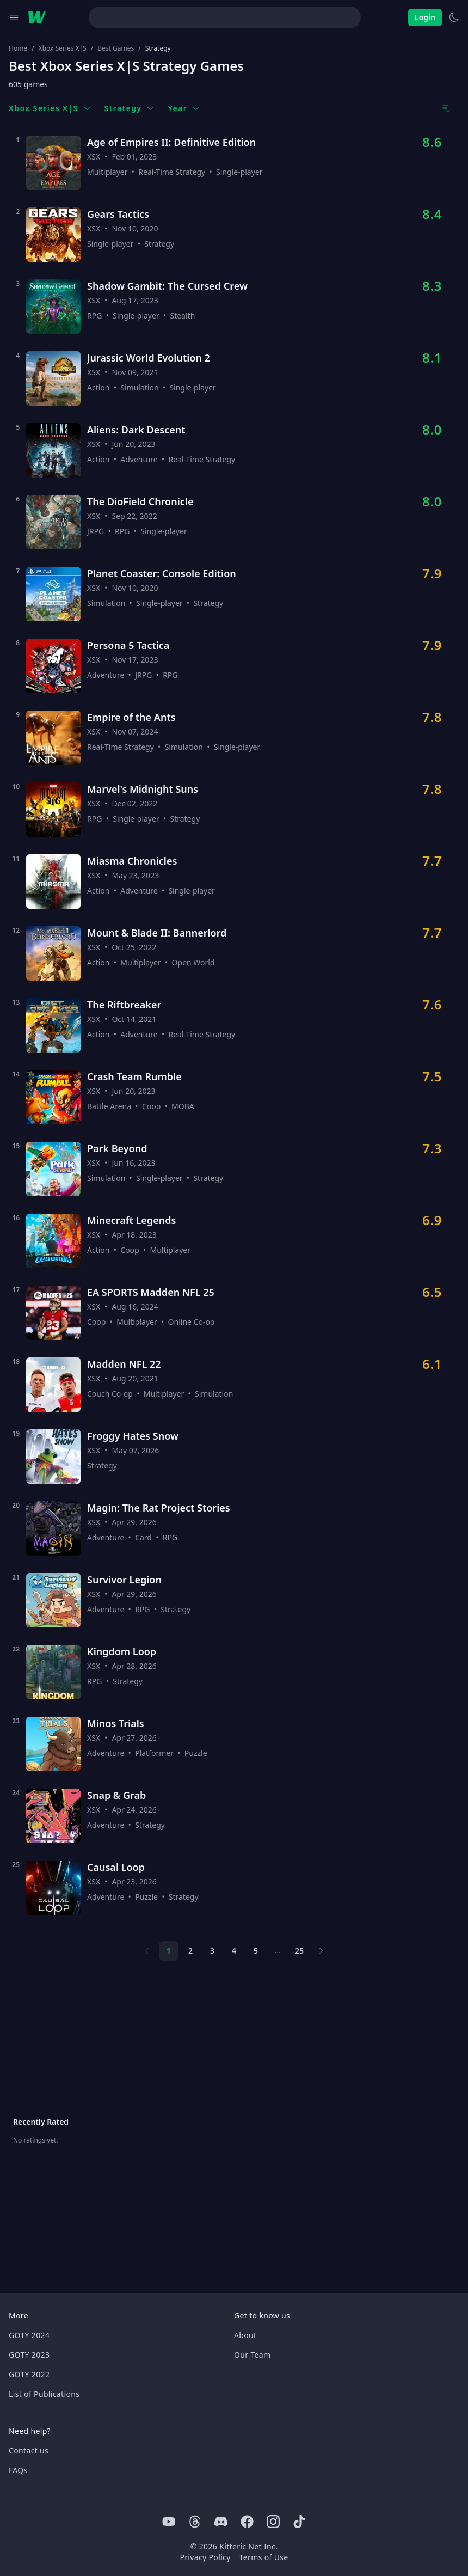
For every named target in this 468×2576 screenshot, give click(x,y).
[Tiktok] (299, 2521)
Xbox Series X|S (63, 48)
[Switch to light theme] (453, 17)
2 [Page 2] (190, 1950)
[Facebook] (247, 2521)
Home (18, 48)
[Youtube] (168, 2521)
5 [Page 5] (256, 1950)
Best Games (115, 48)
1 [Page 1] (169, 1950)
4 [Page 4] (234, 1950)
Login (425, 17)
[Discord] (220, 2521)
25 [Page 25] (299, 1950)
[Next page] (321, 1951)
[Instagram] (273, 2521)
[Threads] (194, 2521)
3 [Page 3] (212, 1950)
